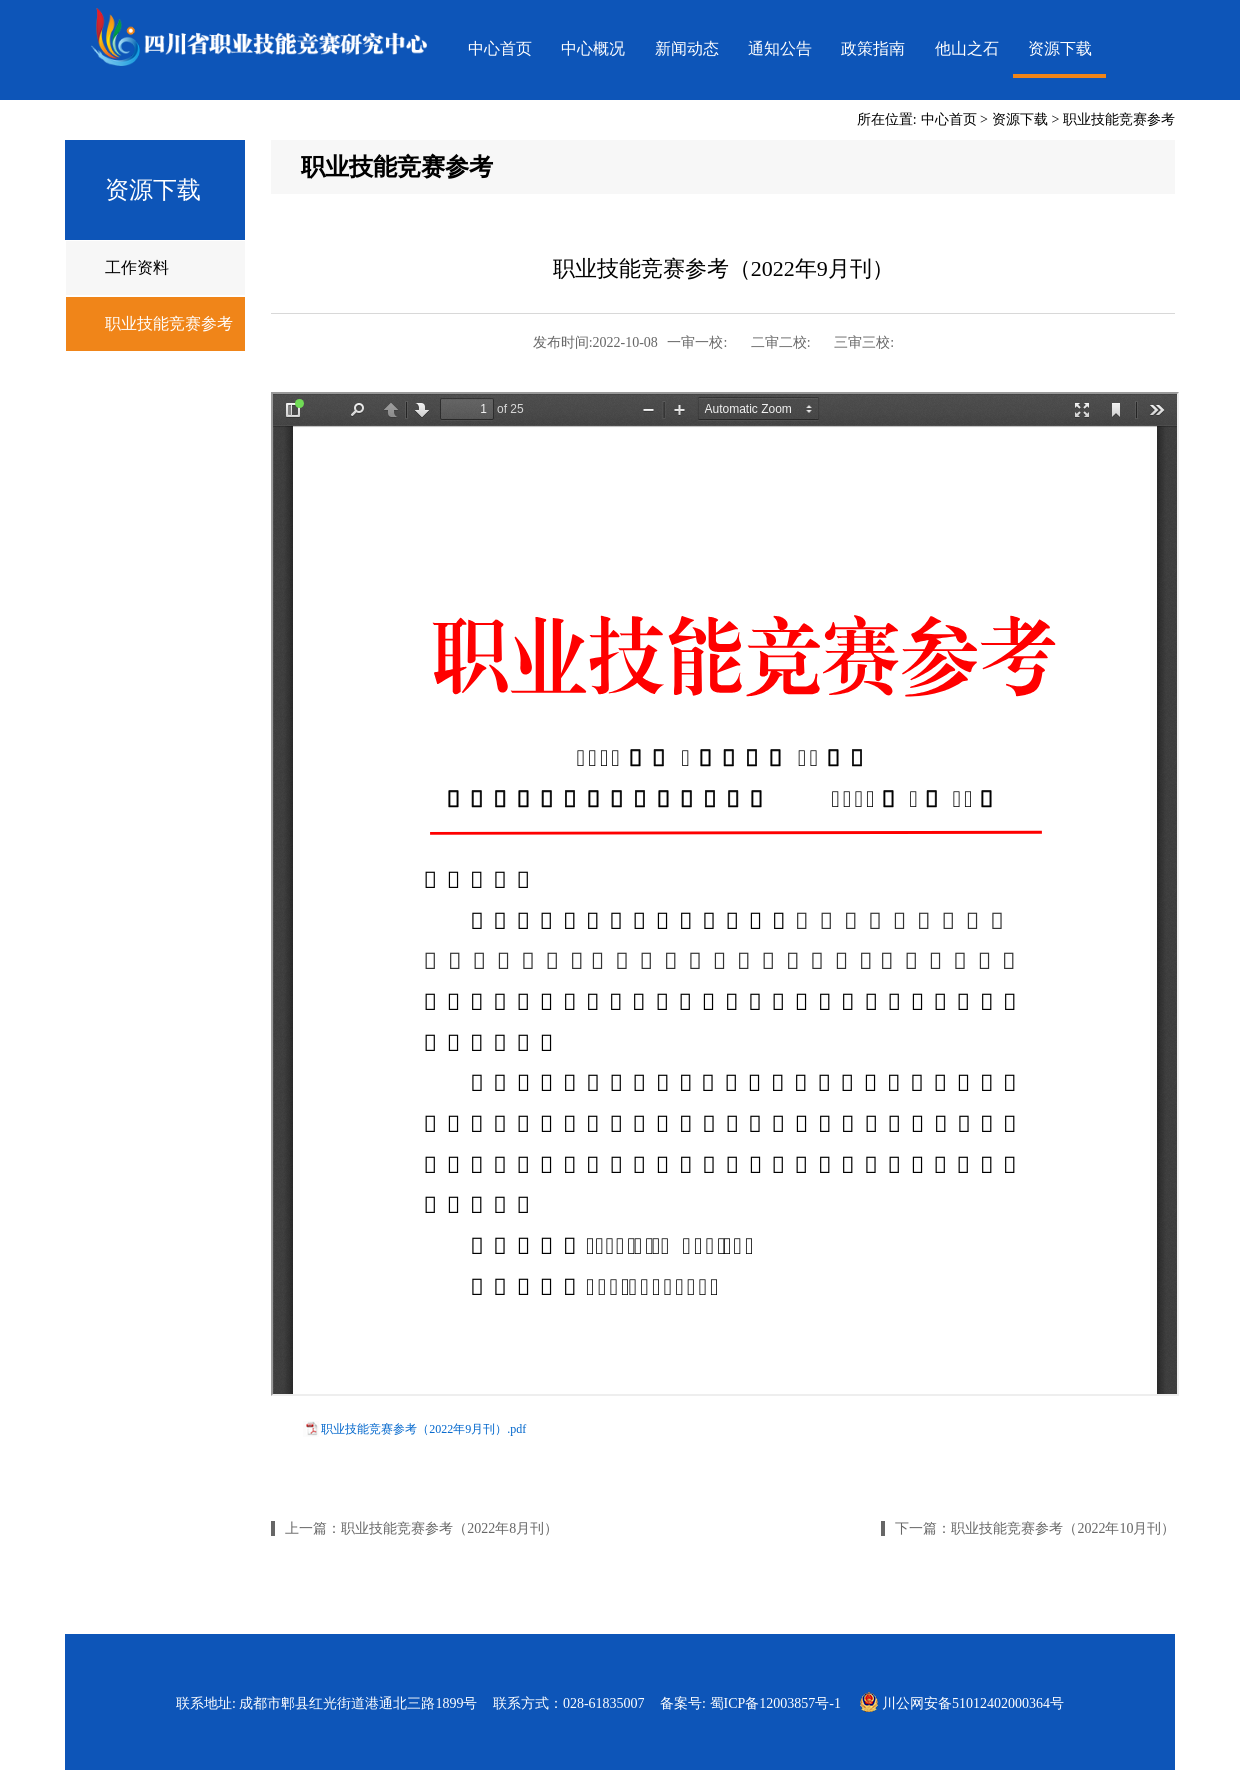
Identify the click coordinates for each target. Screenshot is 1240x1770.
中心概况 (593, 48)
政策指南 (873, 48)
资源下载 (1060, 48)
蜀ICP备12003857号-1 (775, 1703)
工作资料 (137, 267)
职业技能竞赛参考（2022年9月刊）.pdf (423, 1429)
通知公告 (780, 48)
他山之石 (967, 48)
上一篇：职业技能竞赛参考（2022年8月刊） (421, 1528)
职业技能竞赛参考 (1119, 119)
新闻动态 (687, 48)
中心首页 (500, 48)
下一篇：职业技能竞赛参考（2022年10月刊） (1035, 1528)
